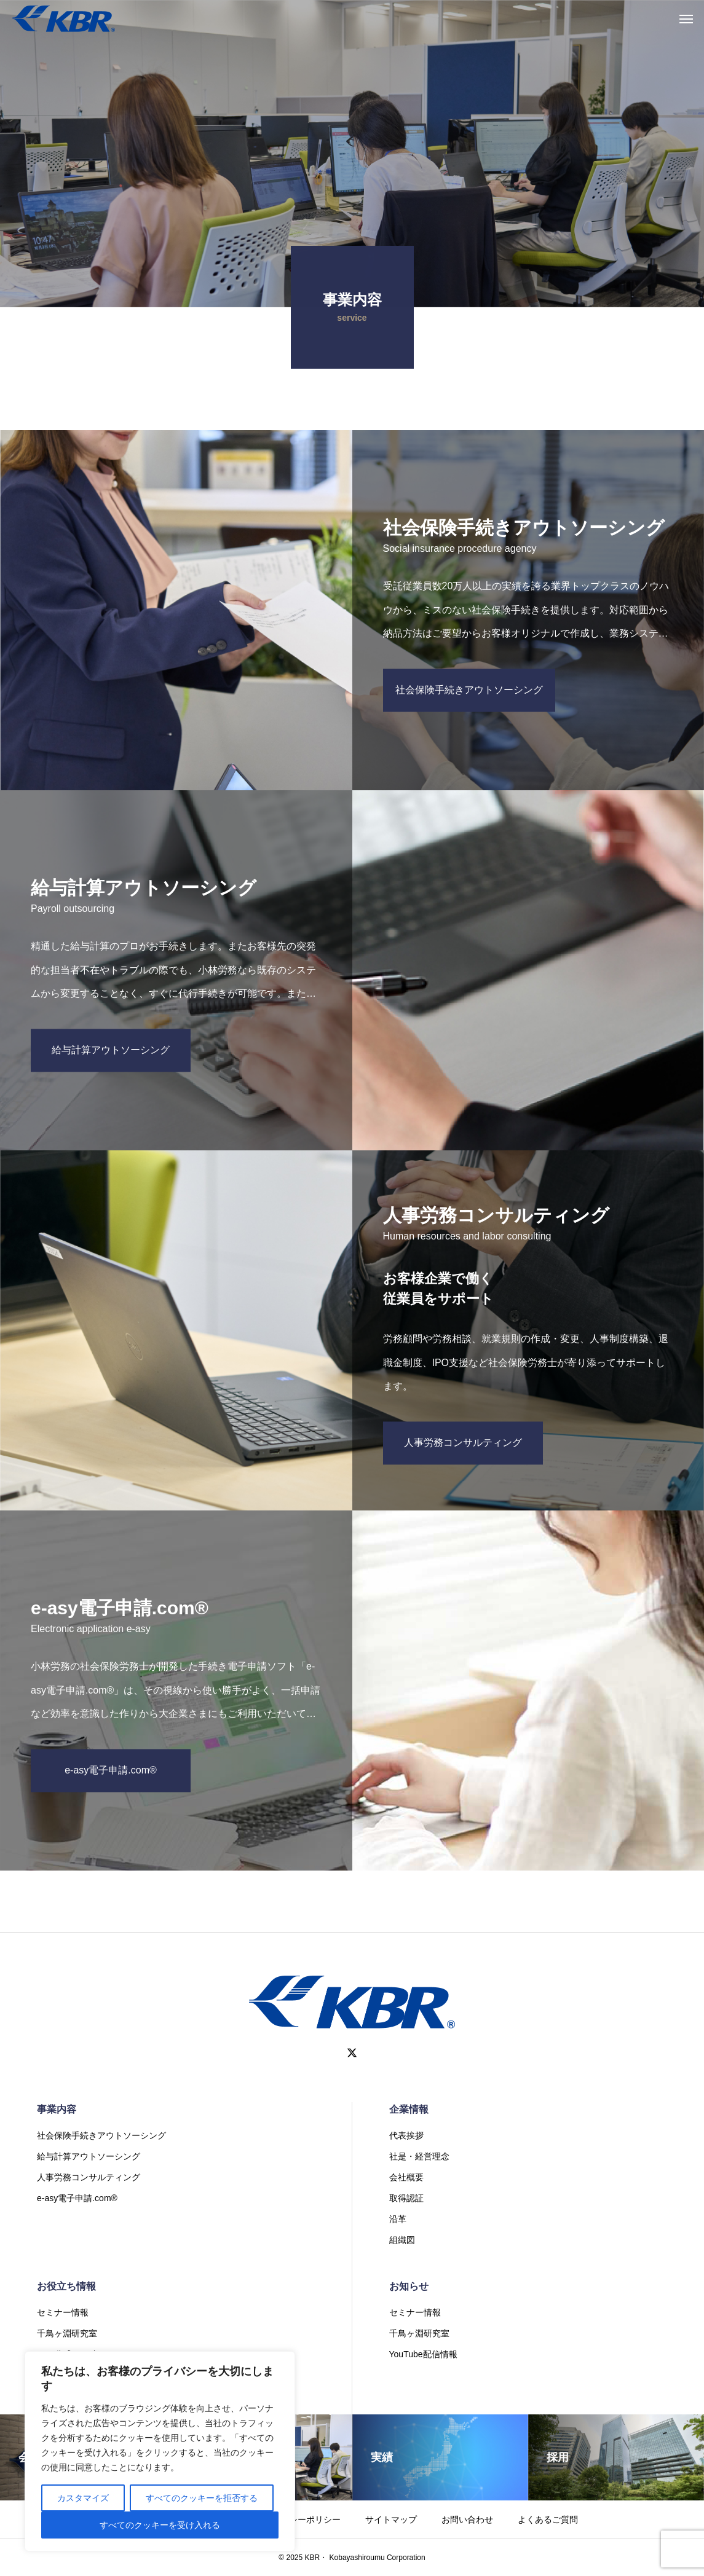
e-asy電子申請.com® (77, 2198)
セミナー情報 (63, 2312)
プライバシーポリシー (298, 2519)
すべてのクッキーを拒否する (202, 2498)
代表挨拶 (406, 2135)
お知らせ (409, 2286)
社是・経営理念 (419, 2156)
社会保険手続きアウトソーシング (101, 2135)
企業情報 (409, 2109)
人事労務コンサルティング (88, 2177)
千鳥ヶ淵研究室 (67, 2333)
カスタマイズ (83, 2498)
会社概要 (406, 2177)
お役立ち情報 (66, 2286)
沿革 (397, 2219)
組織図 (402, 2240)
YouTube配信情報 (423, 2354)
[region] (160, 2451)
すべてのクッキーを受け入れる (160, 2525)
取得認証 (406, 2198)
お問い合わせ (467, 2519)
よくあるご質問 (548, 2519)
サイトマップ (391, 2519)
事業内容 (56, 2109)
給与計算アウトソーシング (88, 2156)
